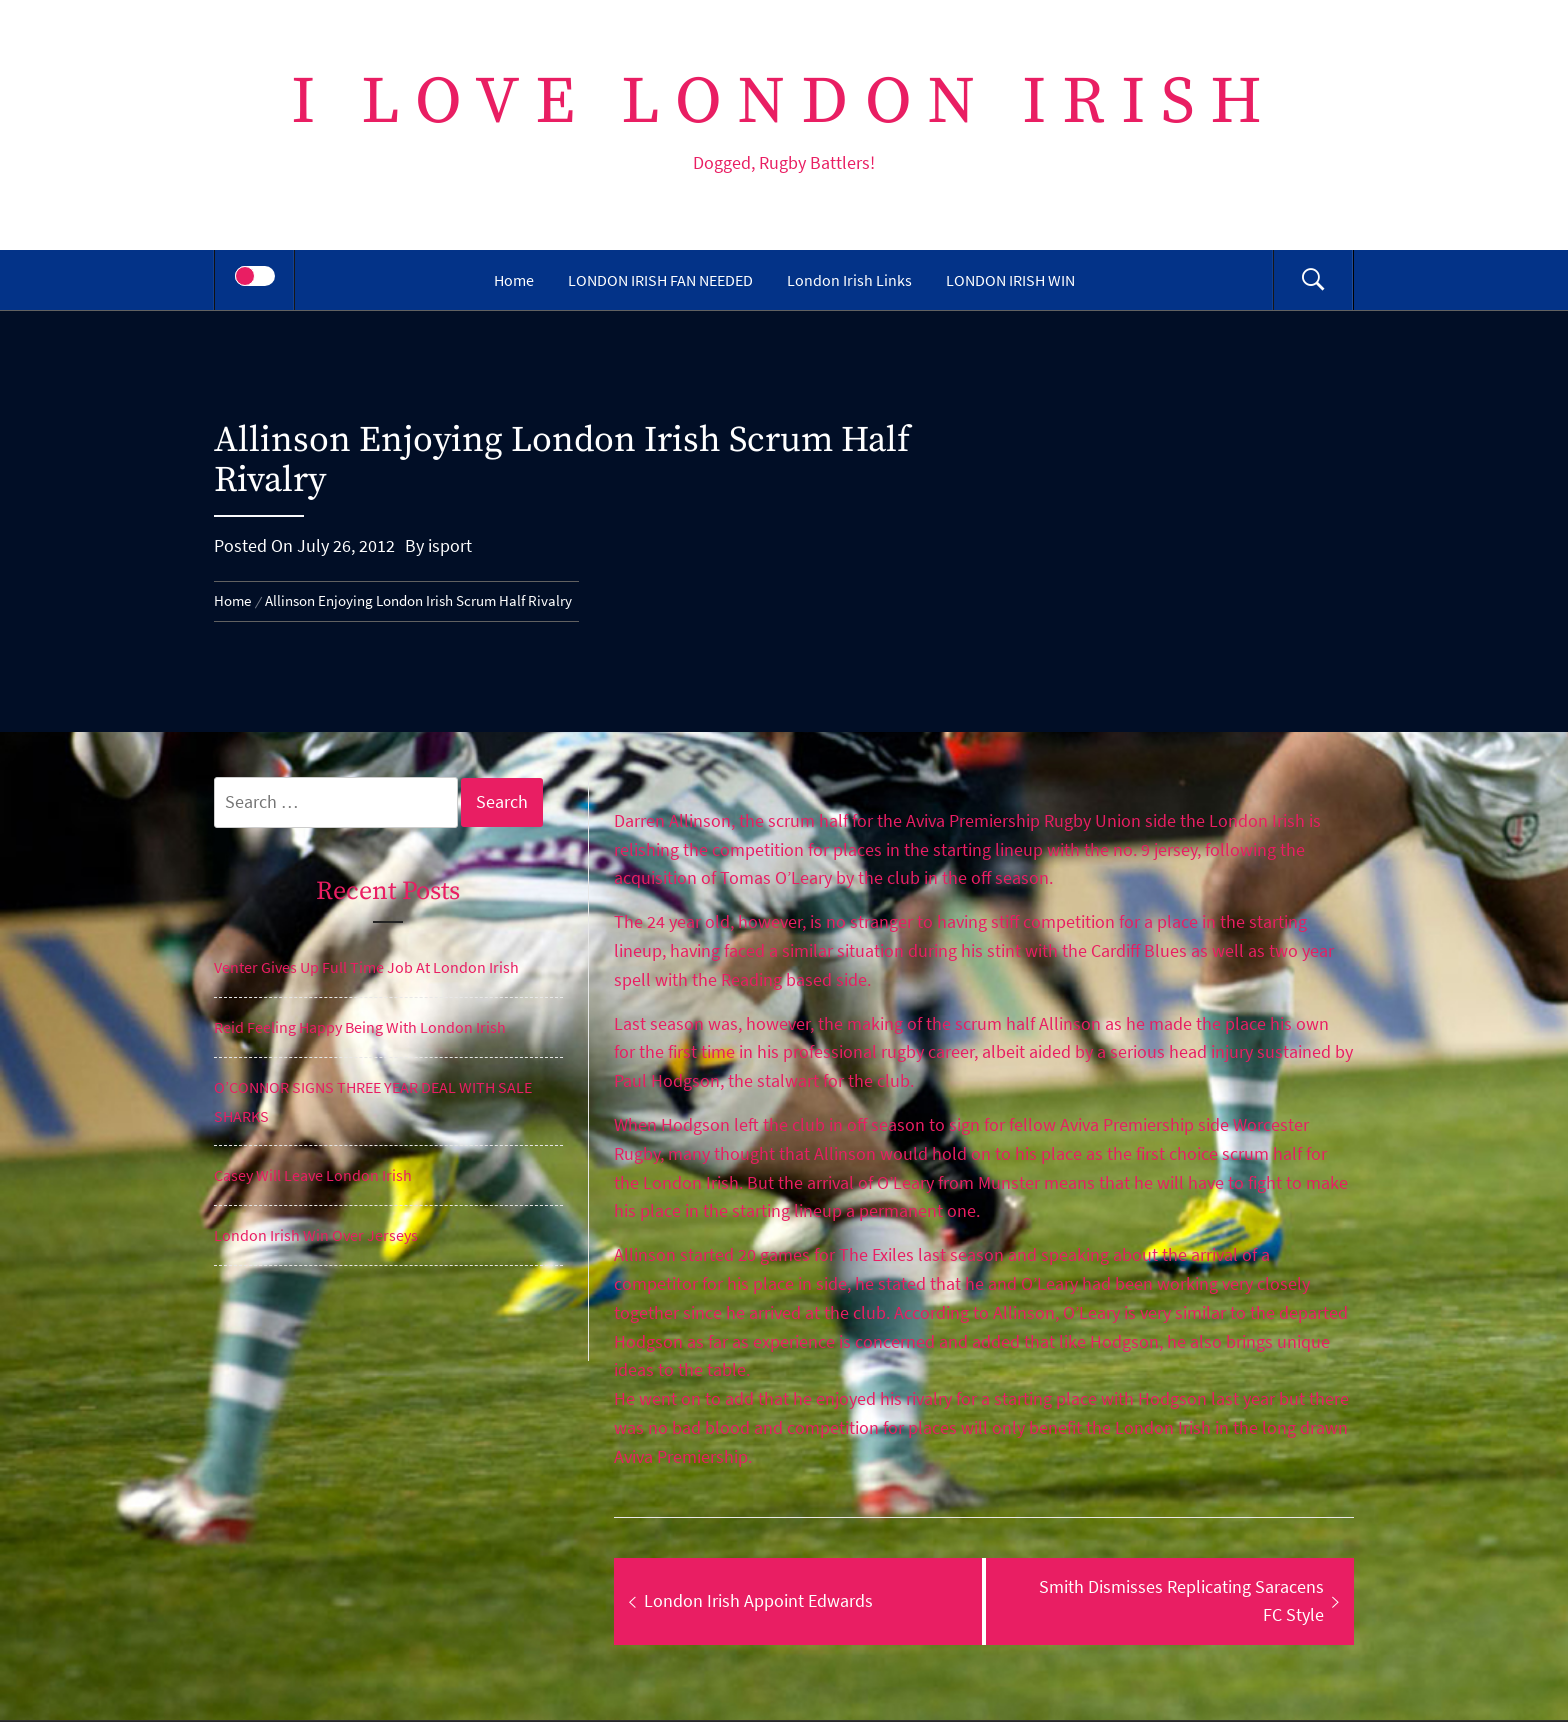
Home (514, 280)
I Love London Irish (784, 102)
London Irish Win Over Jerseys (316, 1235)
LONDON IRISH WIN (1010, 280)
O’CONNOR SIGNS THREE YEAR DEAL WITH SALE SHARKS (373, 1101)
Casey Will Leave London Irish (313, 1175)
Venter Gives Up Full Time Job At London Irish (366, 967)
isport (450, 545)
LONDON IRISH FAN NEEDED (660, 280)
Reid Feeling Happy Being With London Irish (360, 1027)
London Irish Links (849, 280)
